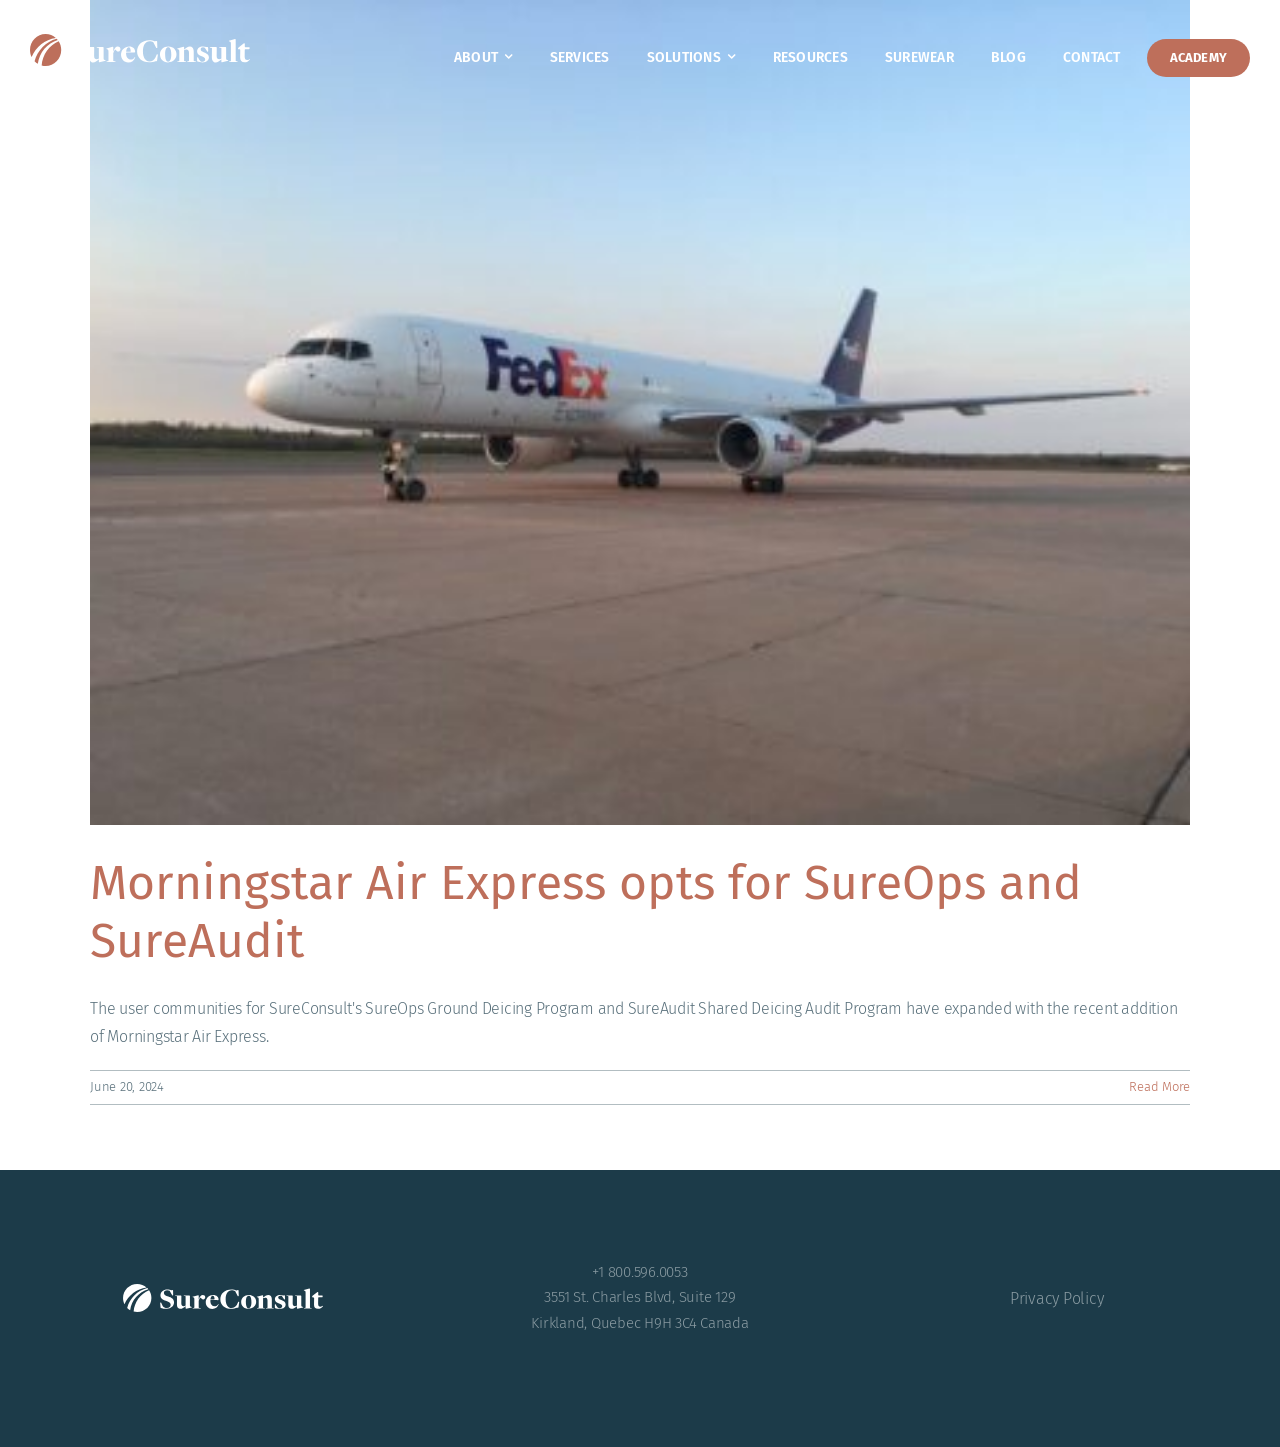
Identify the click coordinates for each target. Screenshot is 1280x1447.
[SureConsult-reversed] (140, 41)
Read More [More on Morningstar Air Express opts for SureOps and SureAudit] (1159, 1086)
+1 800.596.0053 (639, 1272)
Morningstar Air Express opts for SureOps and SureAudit (586, 912)
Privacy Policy (1057, 1298)
